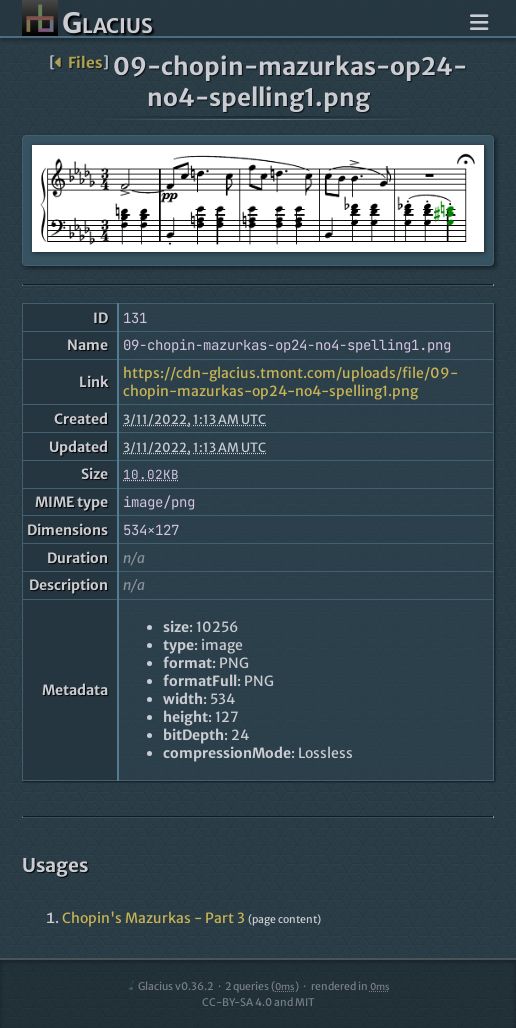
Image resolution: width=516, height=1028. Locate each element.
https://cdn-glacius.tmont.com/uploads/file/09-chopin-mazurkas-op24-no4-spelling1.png (290, 382)
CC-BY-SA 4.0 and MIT (258, 1002)
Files (78, 62)
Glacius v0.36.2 (169, 986)
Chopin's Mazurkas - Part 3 (153, 918)
